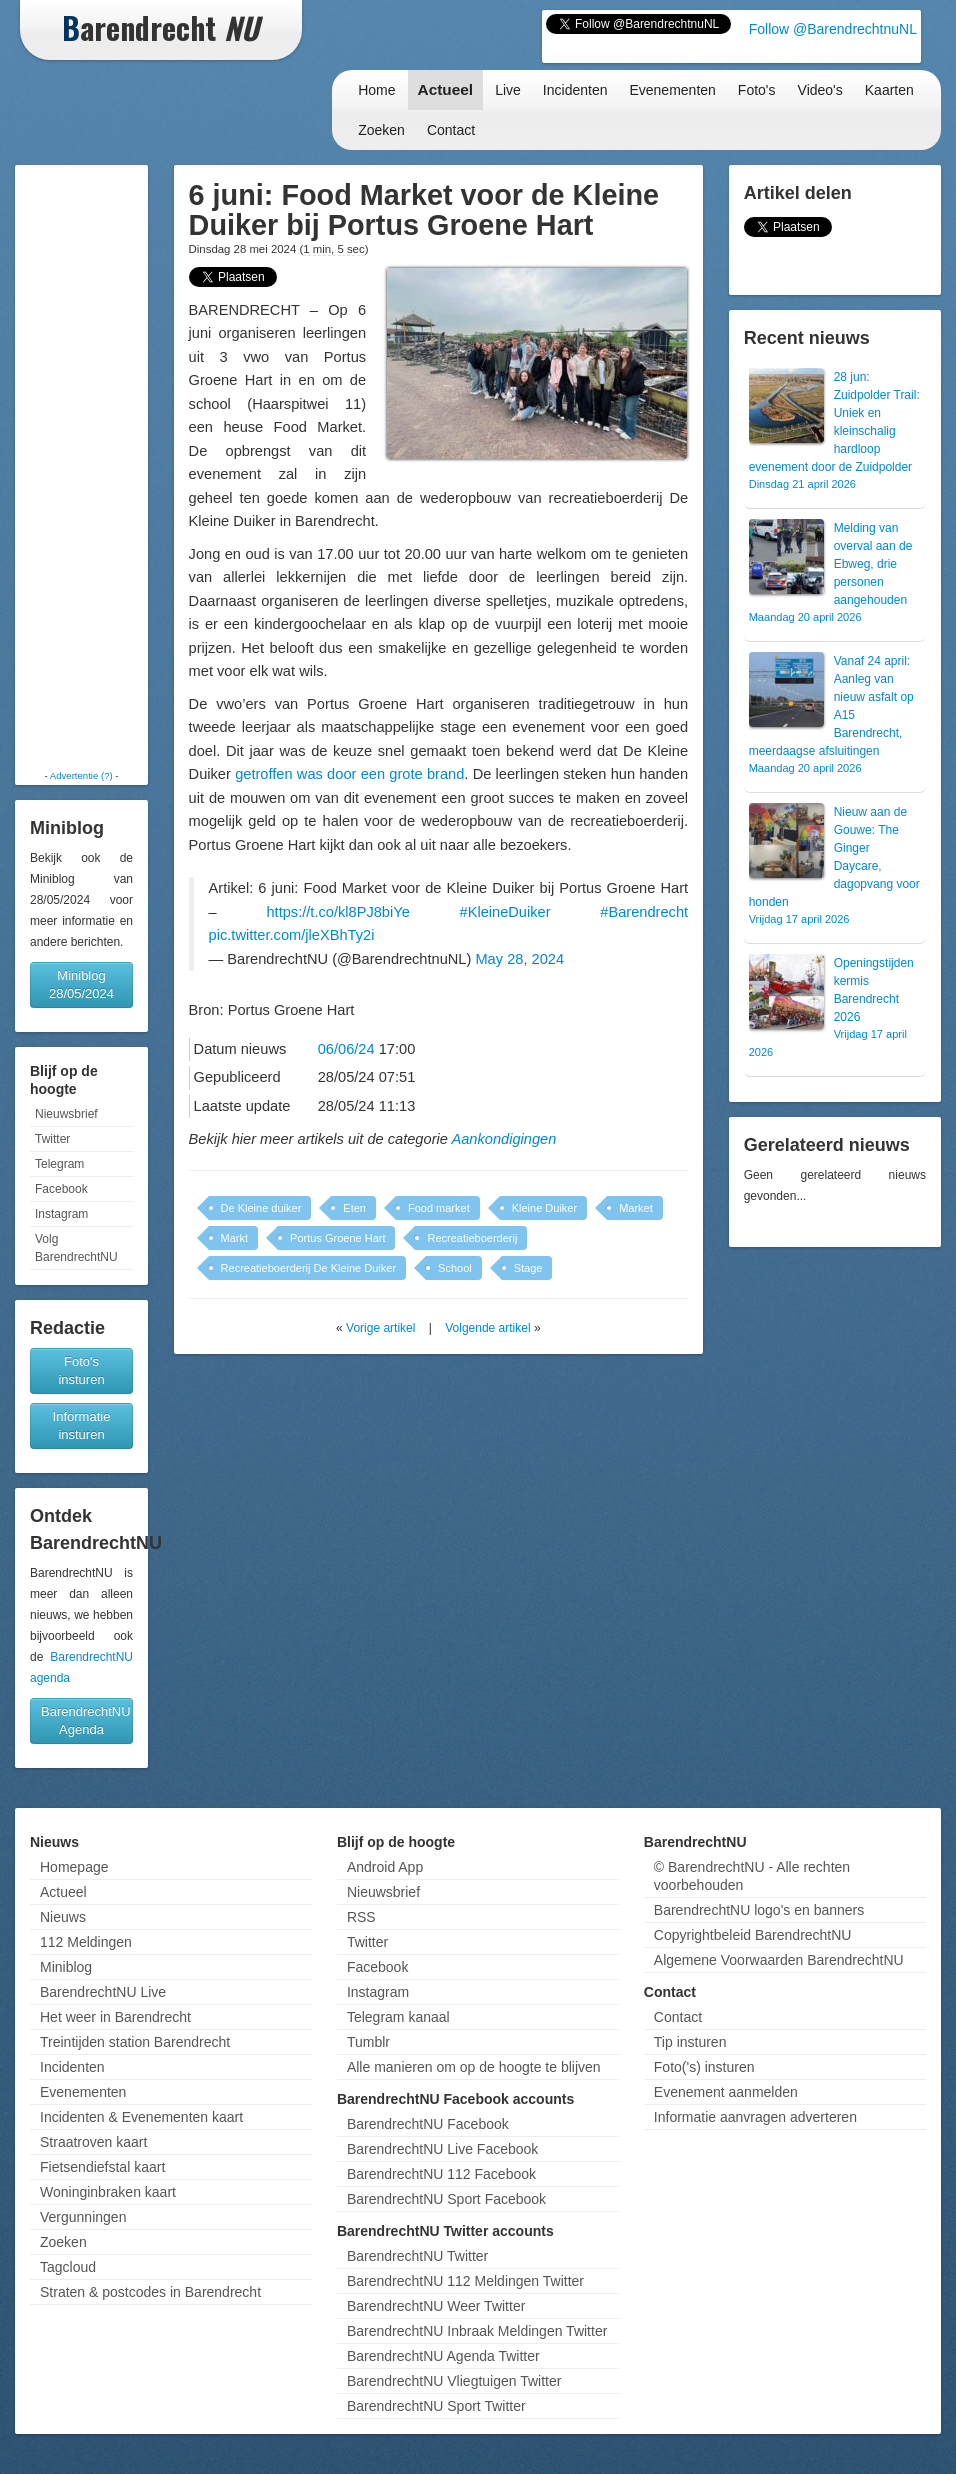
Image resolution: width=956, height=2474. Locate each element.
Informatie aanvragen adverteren (755, 2117)
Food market (439, 1208)
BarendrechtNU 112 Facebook (441, 2174)
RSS (361, 1917)
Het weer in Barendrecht (115, 2017)
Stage (528, 1268)
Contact (451, 130)
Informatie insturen (82, 1425)
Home (376, 90)
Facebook (61, 1189)
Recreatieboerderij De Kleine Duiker (308, 1268)
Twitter (52, 1139)
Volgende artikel (487, 1328)
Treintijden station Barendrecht (135, 2042)
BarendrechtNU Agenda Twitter (443, 2356)
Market (636, 1208)
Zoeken (381, 130)
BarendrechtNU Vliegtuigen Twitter (454, 2381)
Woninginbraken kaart (108, 2192)
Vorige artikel (380, 1328)
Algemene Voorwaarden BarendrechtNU (779, 1960)
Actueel (446, 89)
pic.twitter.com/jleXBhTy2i (292, 935)
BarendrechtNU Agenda (86, 1720)
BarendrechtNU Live (103, 1992)
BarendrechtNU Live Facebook (442, 2149)
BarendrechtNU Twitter (417, 2256)
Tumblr (368, 2042)
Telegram (59, 1164)
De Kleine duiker (261, 1208)
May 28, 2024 (519, 959)
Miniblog (66, 1967)
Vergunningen (83, 2217)
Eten (354, 1208)
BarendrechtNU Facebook (428, 2124)
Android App (385, 1867)
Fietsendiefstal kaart (102, 2167)
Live (508, 90)
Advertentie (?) (81, 775)
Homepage (74, 1867)
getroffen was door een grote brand (349, 774)
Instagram (61, 1214)
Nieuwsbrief (66, 1114)
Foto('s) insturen (704, 2067)
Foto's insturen (81, 1370)
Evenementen (672, 90)
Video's (820, 90)
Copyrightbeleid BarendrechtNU (753, 1935)
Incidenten (575, 90)
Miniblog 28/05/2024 (81, 984)
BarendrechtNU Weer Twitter (436, 2306)
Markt (235, 1238)
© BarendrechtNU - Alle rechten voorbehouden (752, 1876)
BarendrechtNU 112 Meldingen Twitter (465, 2281)
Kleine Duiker (544, 1208)
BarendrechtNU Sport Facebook (446, 2199)
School (455, 1268)
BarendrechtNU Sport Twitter (436, 2406)
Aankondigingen (503, 1139)
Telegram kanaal (398, 2017)
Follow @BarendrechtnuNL (833, 29)
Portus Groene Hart (337, 1238)
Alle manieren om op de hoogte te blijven (474, 2067)
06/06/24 (346, 1049)
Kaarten (889, 90)
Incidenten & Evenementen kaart (141, 2117)
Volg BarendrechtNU (76, 1248)
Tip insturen (690, 2042)
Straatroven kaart (93, 2142)
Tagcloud (68, 2267)
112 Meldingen (86, 1942)
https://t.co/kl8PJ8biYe (337, 912)
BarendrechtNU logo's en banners (759, 1910)
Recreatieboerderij (472, 1238)
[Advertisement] (82, 467)
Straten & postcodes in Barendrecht (150, 2292)
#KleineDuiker (505, 912)
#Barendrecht (644, 912)
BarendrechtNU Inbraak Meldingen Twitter (477, 2331)
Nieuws (63, 1917)
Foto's (757, 90)
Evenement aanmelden (726, 2092)
